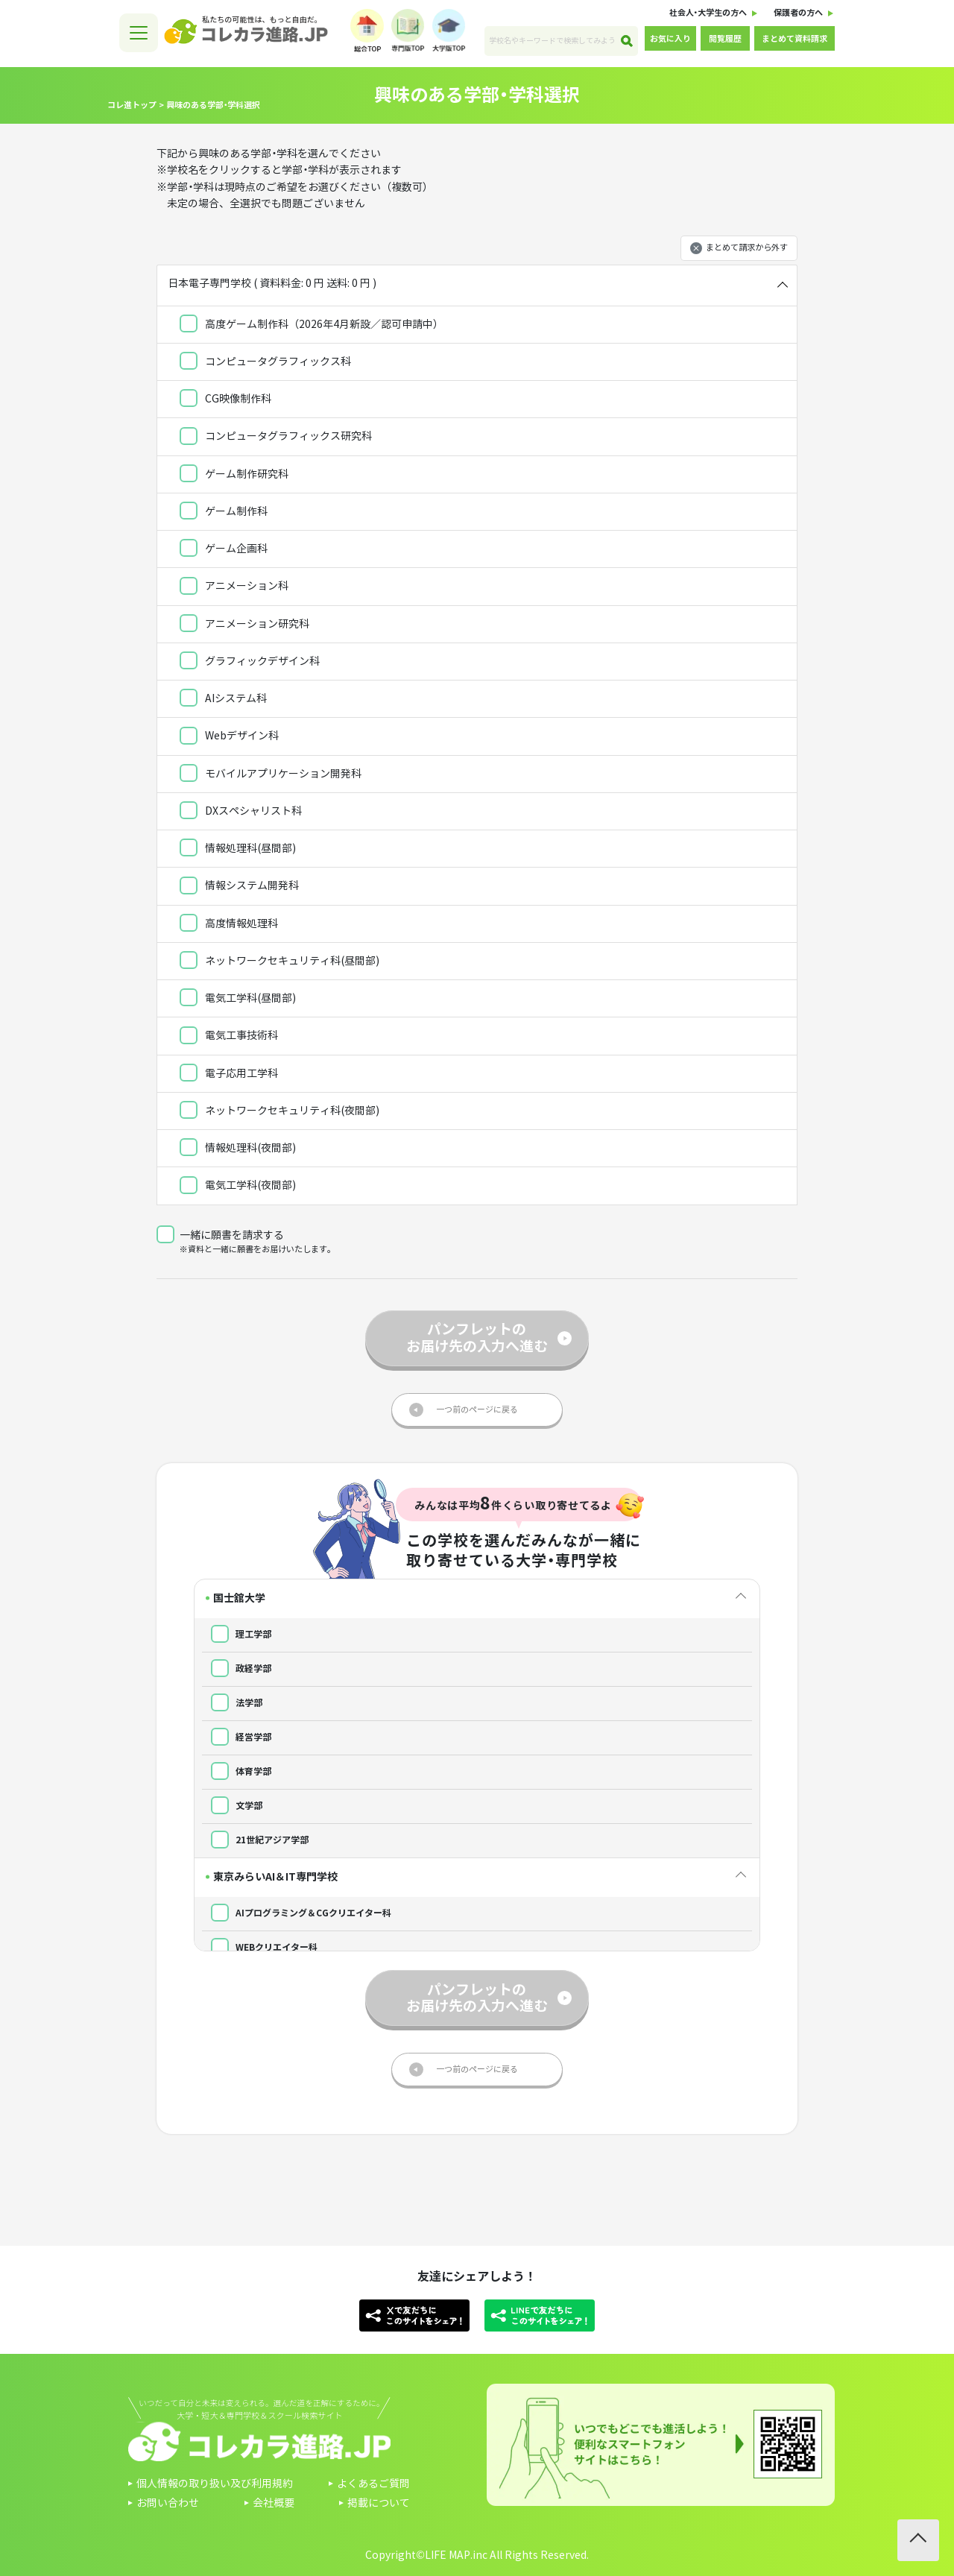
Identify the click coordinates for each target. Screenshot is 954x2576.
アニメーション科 (234, 591)
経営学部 (236, 1736)
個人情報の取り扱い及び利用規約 (214, 2484)
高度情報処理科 (229, 928)
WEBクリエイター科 (260, 1946)
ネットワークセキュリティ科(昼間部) (279, 965)
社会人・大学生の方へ (708, 12)
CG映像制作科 (225, 403)
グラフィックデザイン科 (250, 665)
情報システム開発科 (239, 891)
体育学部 (236, 1770)
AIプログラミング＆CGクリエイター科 (296, 1912)
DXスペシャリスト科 (241, 815)
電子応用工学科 (229, 1078)
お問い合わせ (167, 2503)
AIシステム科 (223, 703)
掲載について (378, 2503)
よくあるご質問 (373, 2484)
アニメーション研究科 (244, 628)
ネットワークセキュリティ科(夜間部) (279, 1115)
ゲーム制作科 (224, 516)
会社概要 (273, 2503)
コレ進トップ (132, 105)
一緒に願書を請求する (220, 1235)
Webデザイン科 (229, 741)
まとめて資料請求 (794, 39)
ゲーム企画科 (224, 553)
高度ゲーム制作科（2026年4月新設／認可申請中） (311, 329)
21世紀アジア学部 (255, 1839)
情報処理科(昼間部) (238, 853)
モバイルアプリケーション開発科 (270, 778)
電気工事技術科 (229, 1040)
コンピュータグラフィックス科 (265, 366)
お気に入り (670, 39)
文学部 (232, 1804)
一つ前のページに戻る (477, 1409)
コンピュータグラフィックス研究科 (276, 441)
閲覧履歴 (725, 39)
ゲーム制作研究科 (234, 478)
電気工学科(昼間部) (238, 1002)
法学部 (232, 1702)
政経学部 (236, 1667)
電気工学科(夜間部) (238, 1190)
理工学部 (236, 1633)
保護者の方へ (798, 12)
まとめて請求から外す (747, 248)
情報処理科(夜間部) (238, 1152)
